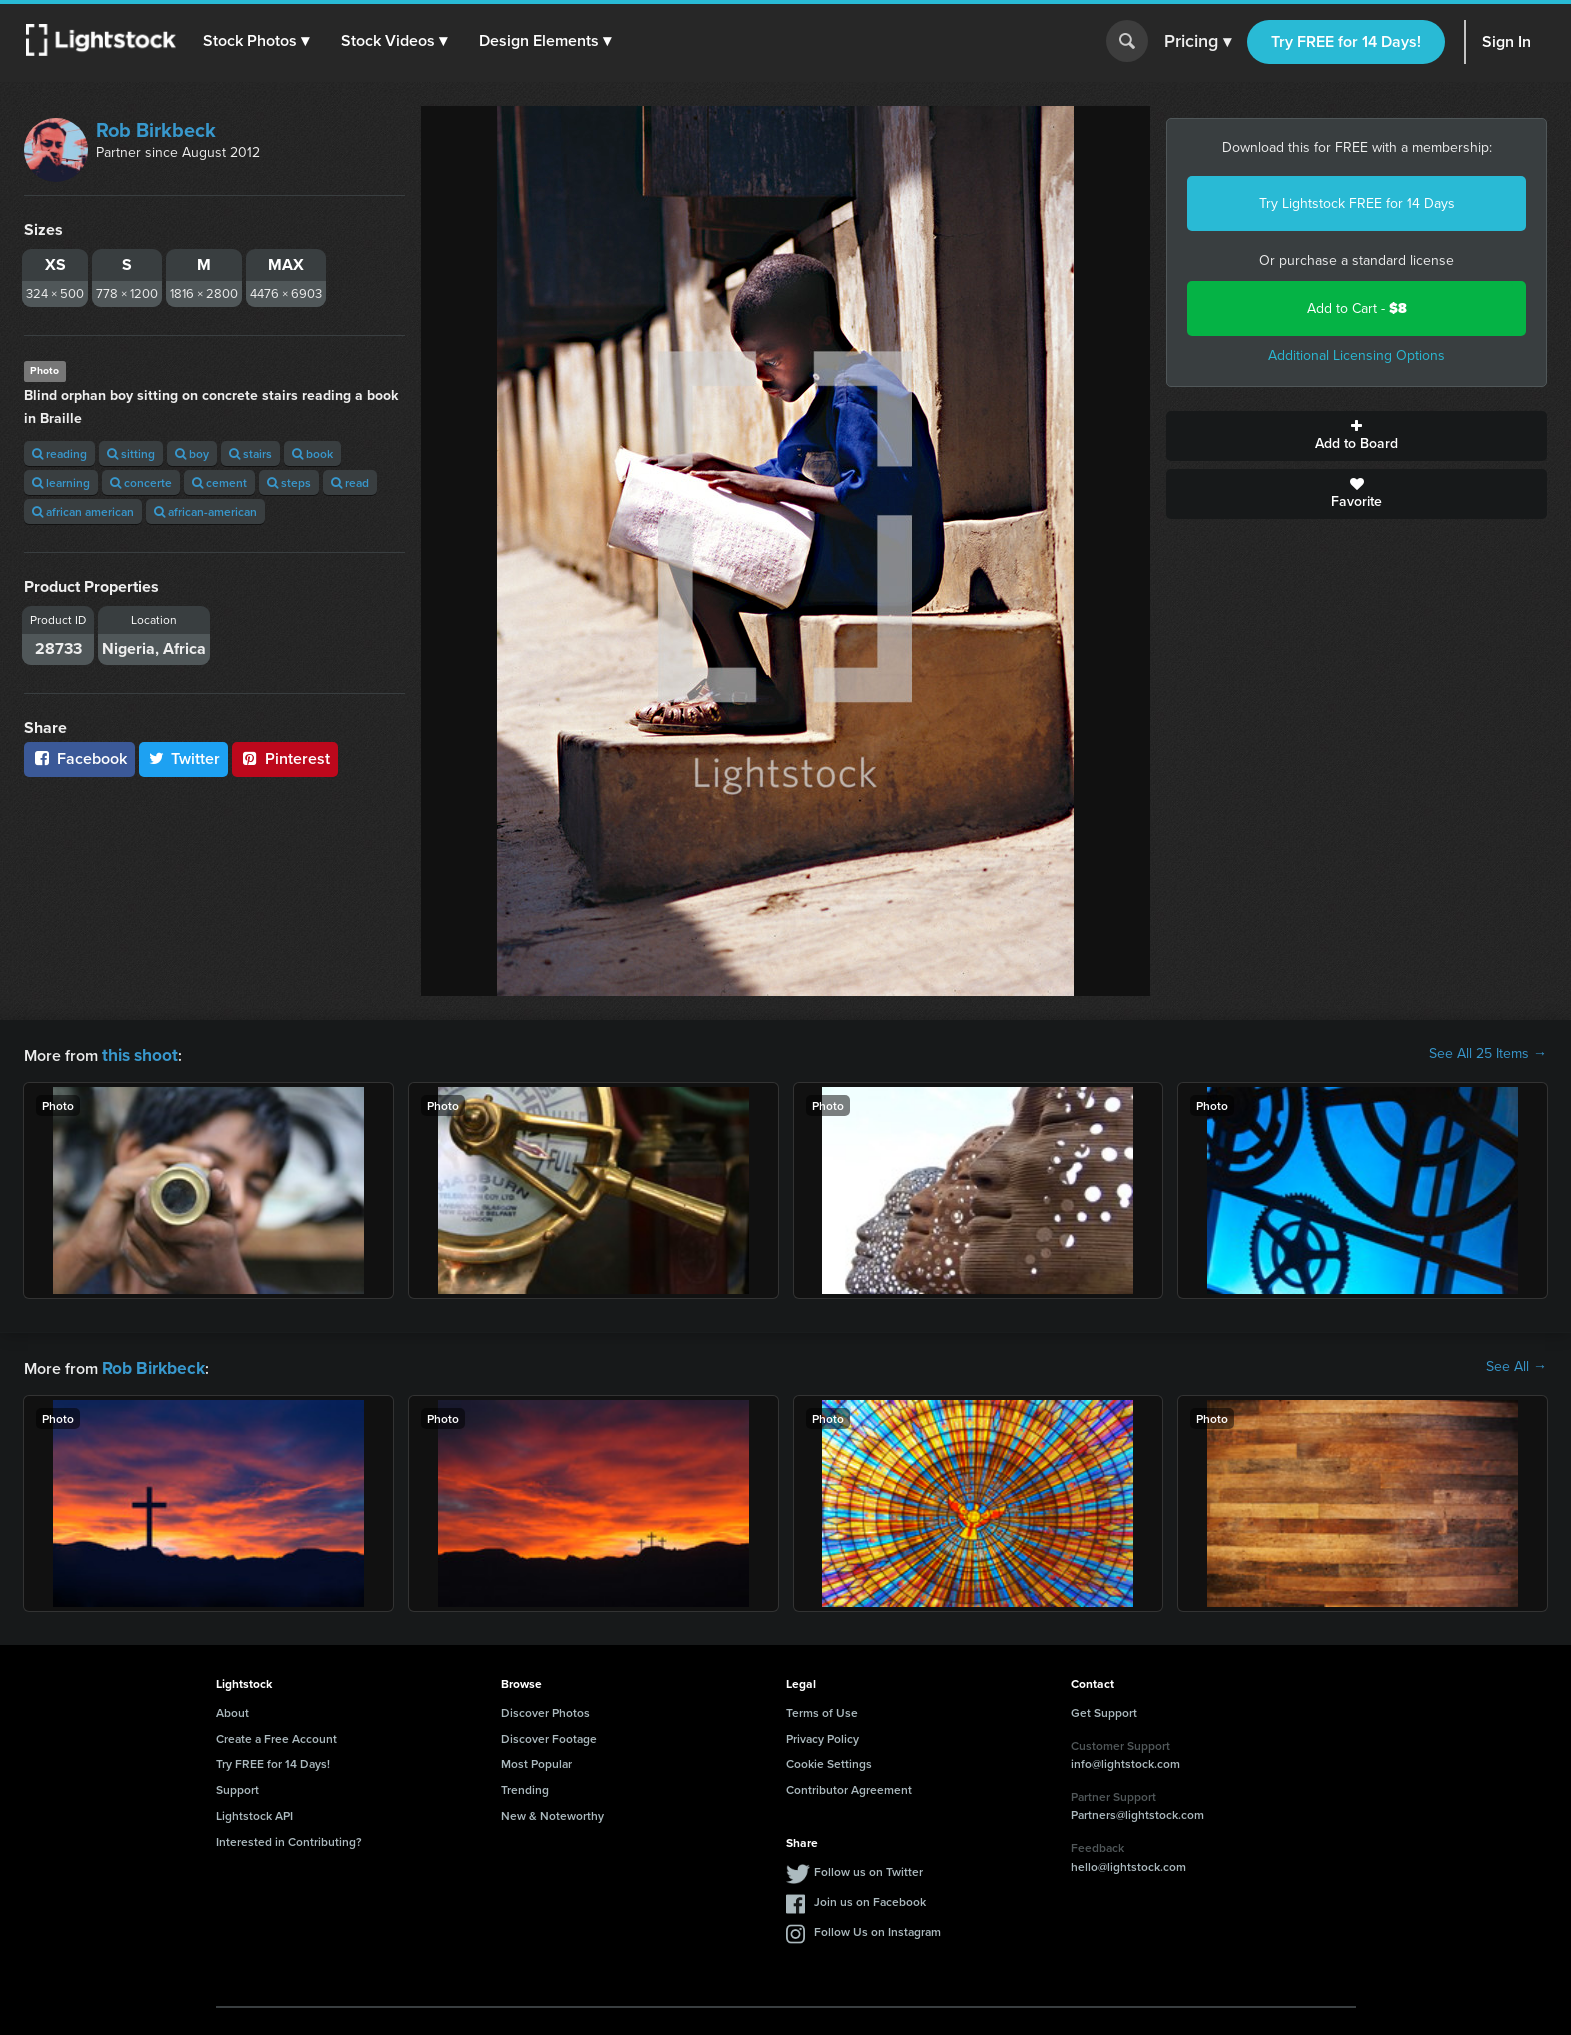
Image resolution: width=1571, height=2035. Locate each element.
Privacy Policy (822, 1734)
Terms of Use (822, 1708)
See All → (1516, 1365)
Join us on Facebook (870, 1897)
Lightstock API (254, 1811)
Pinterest (285, 758)
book (312, 453)
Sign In (1506, 41)
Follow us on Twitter (868, 1867)
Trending (525, 1785)
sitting (131, 453)
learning (61, 482)
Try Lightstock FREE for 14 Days (1357, 203)
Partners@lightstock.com (1137, 1810)
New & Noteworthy (552, 1811)
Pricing (1197, 42)
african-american (205, 511)
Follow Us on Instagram (877, 1927)
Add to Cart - (1357, 308)
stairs (250, 453)
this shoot (137, 1053)
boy (192, 453)
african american (83, 511)
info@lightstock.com (1125, 1759)
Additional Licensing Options (1356, 355)
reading (59, 453)
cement (219, 482)
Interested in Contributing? (289, 1837)
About (232, 1708)
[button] (259, 41)
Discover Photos (545, 1708)
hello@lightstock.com (1128, 1862)
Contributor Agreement (849, 1785)
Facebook (79, 758)
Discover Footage (549, 1734)
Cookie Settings (829, 1759)
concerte (141, 482)
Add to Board (1356, 436)
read (350, 482)
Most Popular (536, 1759)
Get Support (1104, 1708)
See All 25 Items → (1488, 1054)
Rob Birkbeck (156, 130)
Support (237, 1785)
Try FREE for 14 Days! (1346, 41)
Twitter (184, 758)
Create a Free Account (276, 1734)
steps (289, 482)
